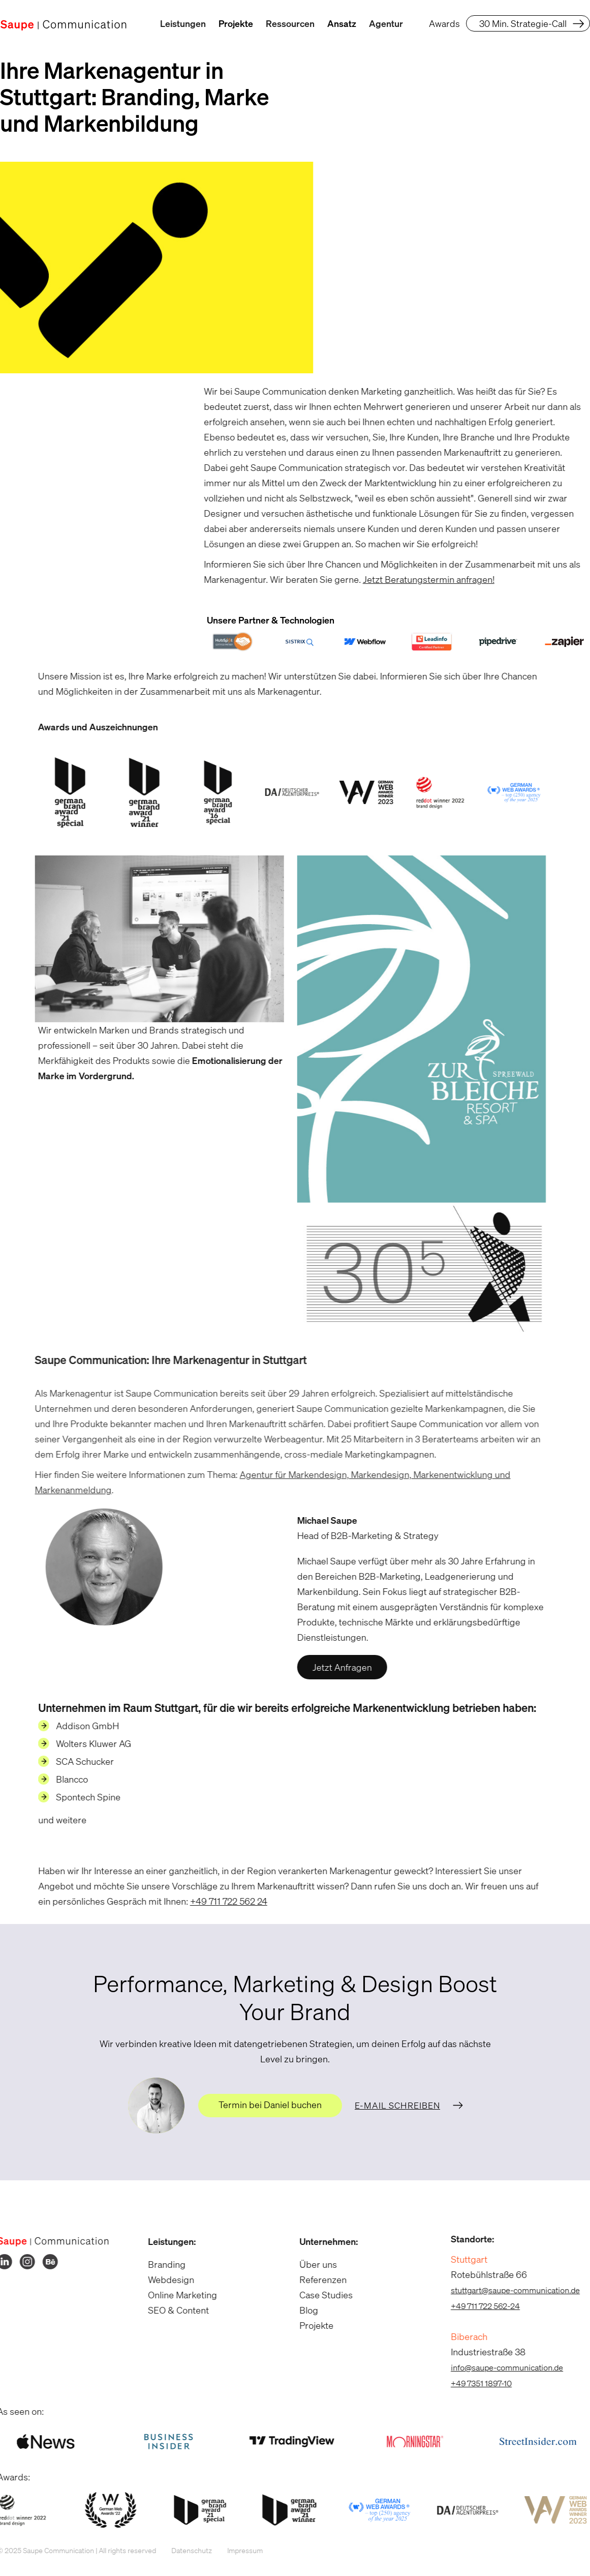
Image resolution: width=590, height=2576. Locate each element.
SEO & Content (173, 2310)
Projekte (236, 23)
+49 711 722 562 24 (223, 1901)
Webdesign (166, 2279)
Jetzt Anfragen (336, 1668)
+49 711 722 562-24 (480, 2306)
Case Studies (321, 2295)
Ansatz (341, 23)
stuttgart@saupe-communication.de (510, 2290)
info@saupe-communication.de (502, 2367)
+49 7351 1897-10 (476, 2383)
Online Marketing (177, 2295)
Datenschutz (186, 2550)
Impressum (240, 2550)
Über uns (313, 2264)
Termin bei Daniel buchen (270, 2104)
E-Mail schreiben (397, 2105)
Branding (162, 2264)
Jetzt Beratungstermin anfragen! (423, 579)
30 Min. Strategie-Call (523, 23)
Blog (303, 2310)
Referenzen (317, 2279)
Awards (444, 23)
